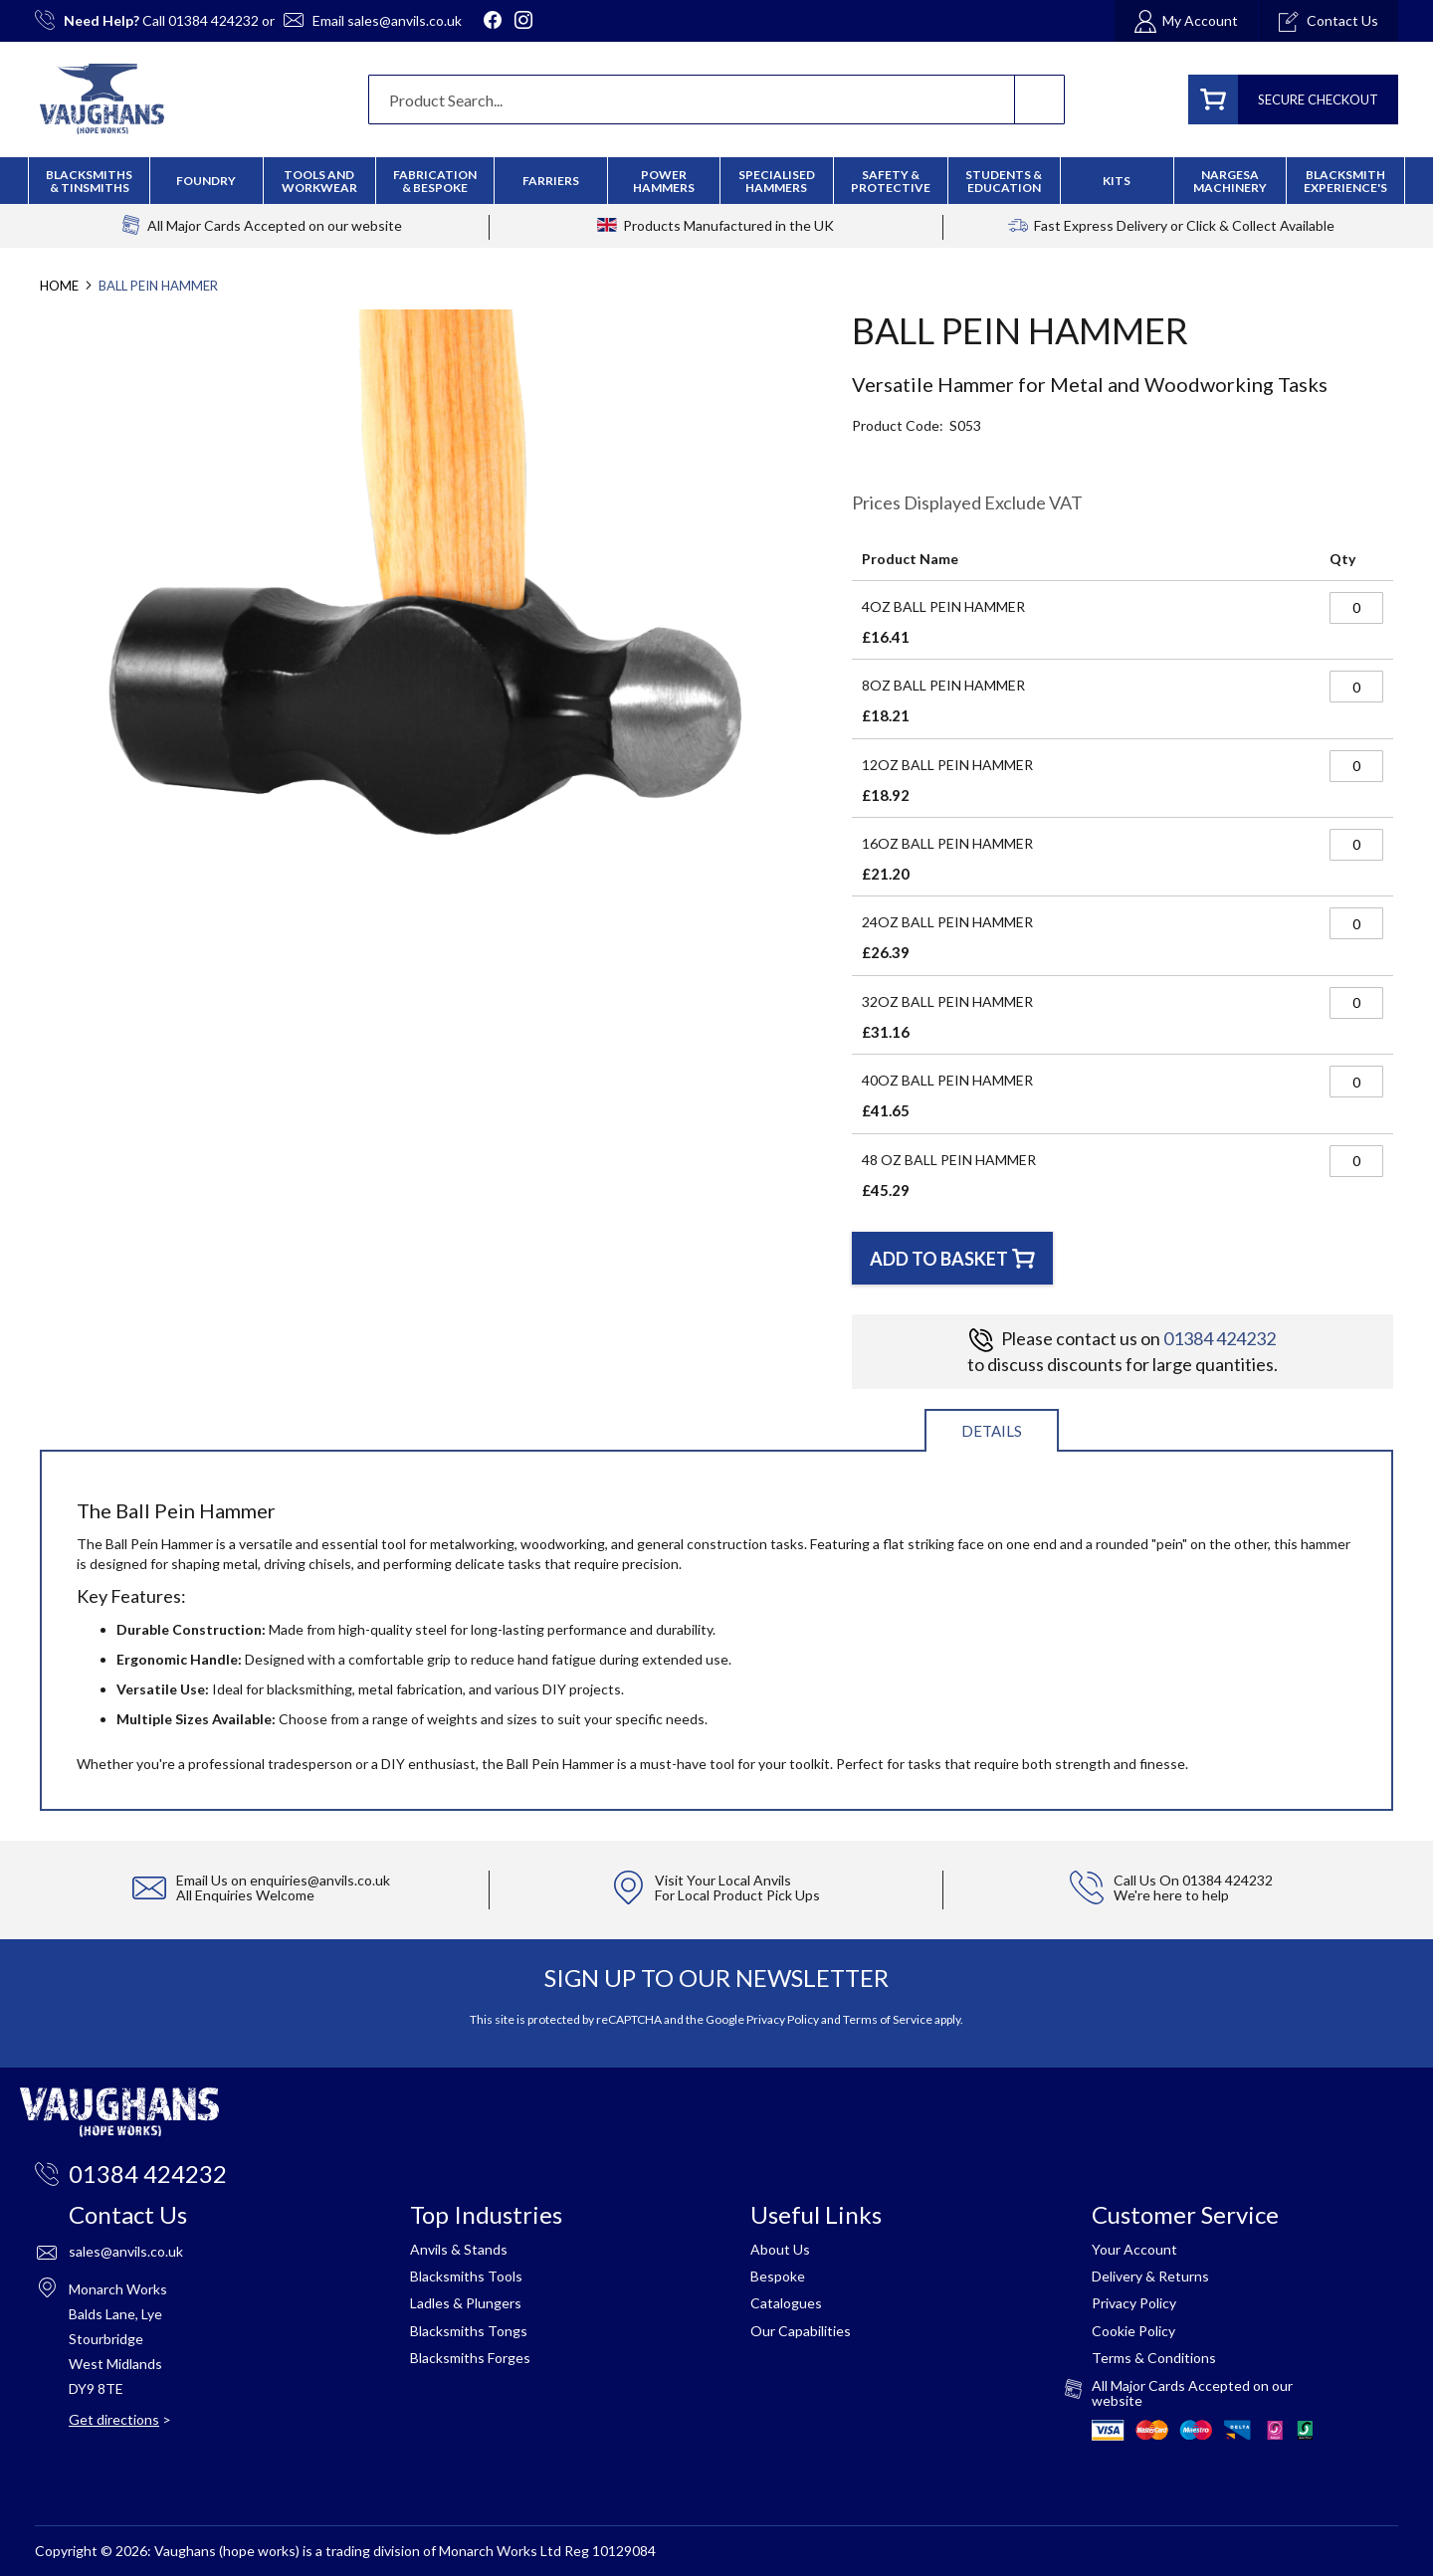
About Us (780, 2249)
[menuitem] (435, 181)
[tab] (991, 1429)
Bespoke (777, 2276)
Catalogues (786, 2302)
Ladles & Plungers (465, 2302)
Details (991, 1431)
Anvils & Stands (459, 2249)
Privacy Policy (782, 2019)
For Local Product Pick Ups (737, 1894)
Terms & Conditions (1154, 2357)
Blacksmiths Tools (466, 2276)
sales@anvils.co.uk (404, 20)
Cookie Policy (1133, 2330)
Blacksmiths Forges (470, 2357)
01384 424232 (213, 20)
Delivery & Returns (1150, 2276)
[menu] (716, 180)
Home (59, 286)
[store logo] (102, 99)
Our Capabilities (800, 2330)
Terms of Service (887, 2019)
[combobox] (716, 99)
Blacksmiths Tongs (468, 2330)
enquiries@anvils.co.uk (320, 1880)
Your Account (1134, 2249)
